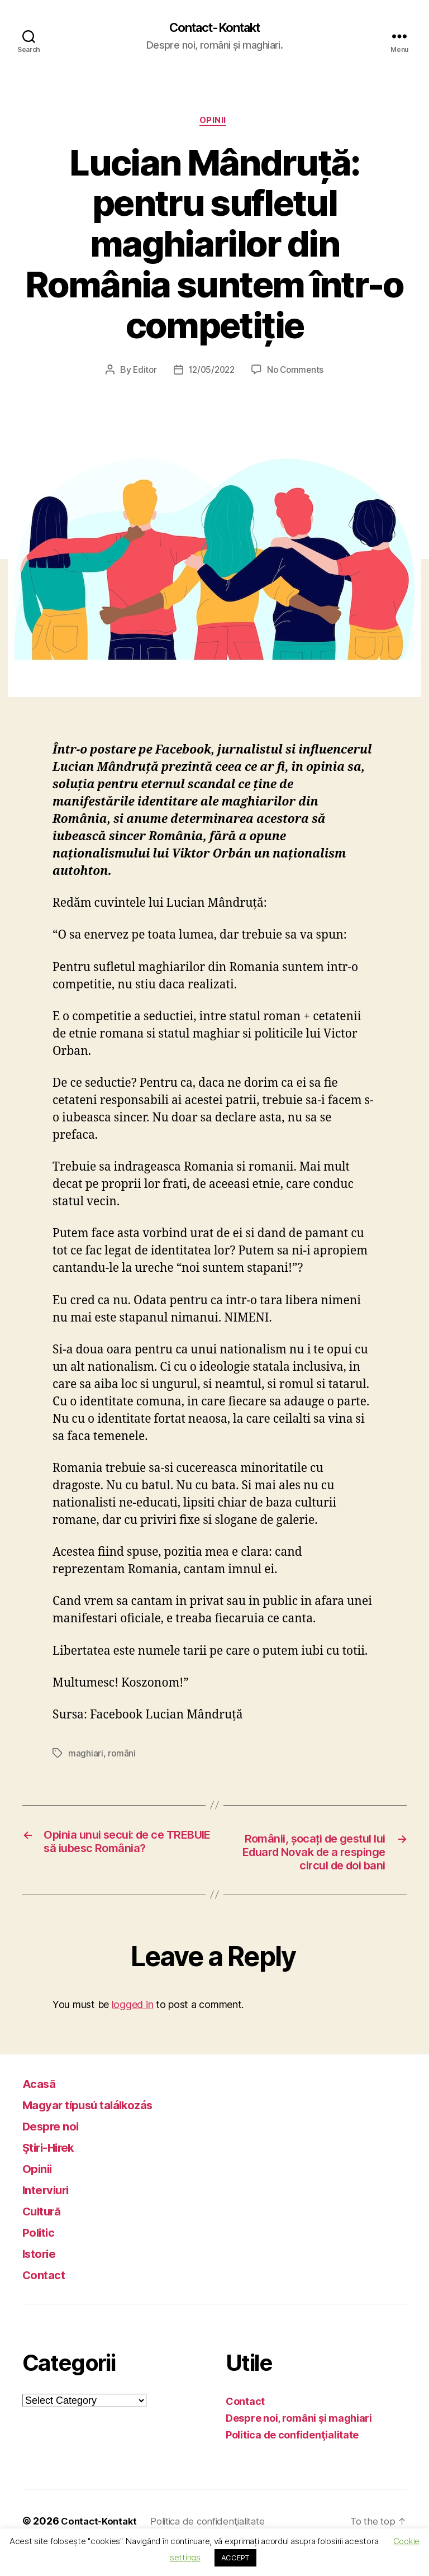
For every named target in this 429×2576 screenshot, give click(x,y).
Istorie (42, 2277)
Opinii (214, 123)
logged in (133, 2027)
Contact (47, 2298)
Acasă (41, 2107)
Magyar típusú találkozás (100, 2128)
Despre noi (55, 2149)
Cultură (45, 2234)
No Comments (297, 372)
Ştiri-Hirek (54, 2170)
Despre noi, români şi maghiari (299, 2441)
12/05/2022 (211, 372)
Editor (142, 372)
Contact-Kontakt (214, 28)
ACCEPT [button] (235, 2557)
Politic (41, 2255)
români (122, 1755)
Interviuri (50, 2213)
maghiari (85, 1755)
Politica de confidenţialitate (292, 2458)
